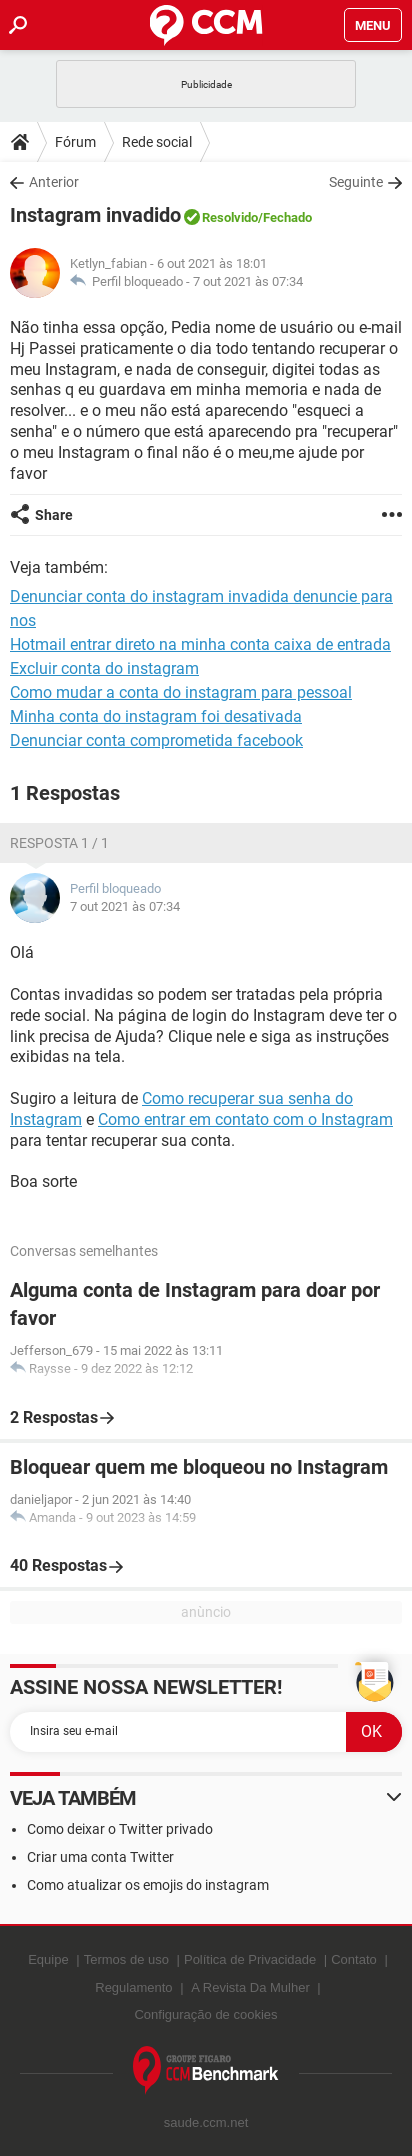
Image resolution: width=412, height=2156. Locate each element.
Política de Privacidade (250, 1959)
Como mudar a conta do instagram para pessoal (181, 692)
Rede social (157, 142)
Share (54, 515)
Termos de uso (126, 1959)
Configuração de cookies (205, 2014)
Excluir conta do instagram (104, 668)
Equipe (48, 1959)
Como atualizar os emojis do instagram (148, 1885)
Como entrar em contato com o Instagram (245, 1119)
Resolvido (230, 217)
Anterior (54, 182)
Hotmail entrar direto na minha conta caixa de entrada (200, 644)
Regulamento (133, 1987)
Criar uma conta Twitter (100, 1857)
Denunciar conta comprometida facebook (156, 740)
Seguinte (356, 182)
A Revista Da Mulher (250, 1987)
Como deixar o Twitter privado (120, 1829)
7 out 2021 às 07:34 (248, 281)
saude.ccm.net (206, 2122)
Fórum (75, 142)
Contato (354, 1959)
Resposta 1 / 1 (59, 843)
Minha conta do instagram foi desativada (156, 716)
